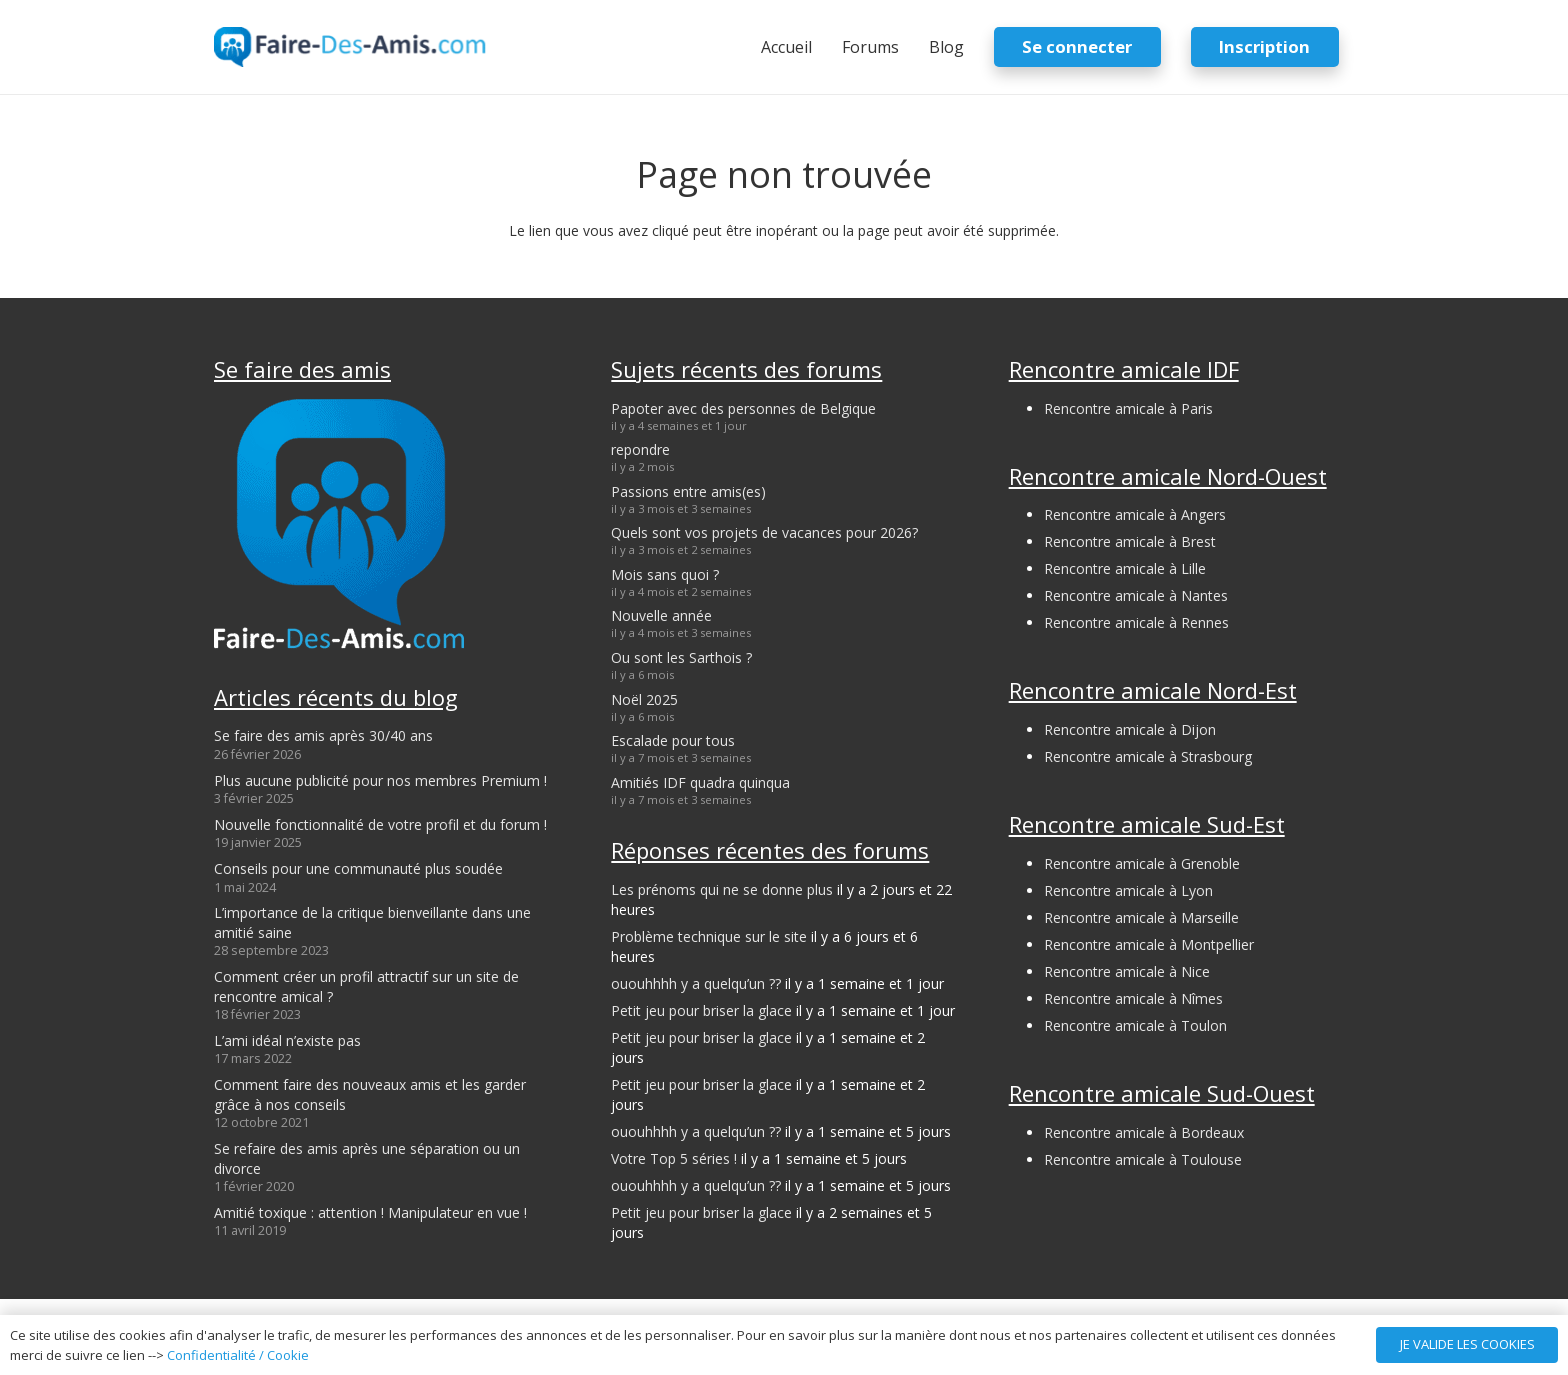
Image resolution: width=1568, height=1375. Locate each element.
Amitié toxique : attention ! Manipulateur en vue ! (370, 1212)
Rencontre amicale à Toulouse (1143, 1159)
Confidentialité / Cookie (238, 1355)
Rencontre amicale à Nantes (1136, 595)
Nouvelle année (661, 615)
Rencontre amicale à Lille (1125, 568)
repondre (640, 449)
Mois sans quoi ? (665, 574)
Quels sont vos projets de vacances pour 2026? (764, 532)
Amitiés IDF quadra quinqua (700, 782)
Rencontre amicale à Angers (1135, 514)
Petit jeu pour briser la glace (701, 1010)
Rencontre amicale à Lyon (1128, 890)
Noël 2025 (644, 699)
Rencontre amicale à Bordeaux (1144, 1132)
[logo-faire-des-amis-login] (350, 47)
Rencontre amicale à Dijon (1130, 729)
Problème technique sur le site (709, 936)
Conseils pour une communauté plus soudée (358, 868)
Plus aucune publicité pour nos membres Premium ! (380, 780)
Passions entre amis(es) (688, 491)
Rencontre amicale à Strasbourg (1148, 756)
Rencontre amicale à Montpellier (1149, 944)
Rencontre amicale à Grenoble (1142, 863)
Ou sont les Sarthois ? (681, 657)
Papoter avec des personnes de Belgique (743, 408)
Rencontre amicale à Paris (1128, 408)
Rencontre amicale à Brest (1130, 541)
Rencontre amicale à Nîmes (1133, 998)
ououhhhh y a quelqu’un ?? (696, 983)
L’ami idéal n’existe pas (287, 1040)
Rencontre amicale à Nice (1127, 971)
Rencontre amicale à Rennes (1136, 622)
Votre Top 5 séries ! (674, 1158)
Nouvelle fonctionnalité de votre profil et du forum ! (380, 824)
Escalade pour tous (673, 740)
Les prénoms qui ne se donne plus (722, 889)
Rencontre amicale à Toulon (1135, 1025)
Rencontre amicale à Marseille (1141, 917)
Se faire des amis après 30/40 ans (323, 735)
